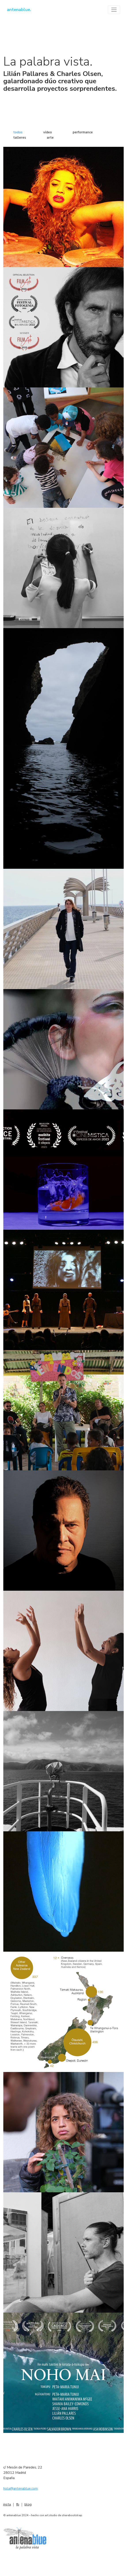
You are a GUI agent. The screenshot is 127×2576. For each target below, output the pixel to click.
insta (7, 2504)
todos (18, 132)
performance (83, 132)
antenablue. (19, 10)
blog (28, 2504)
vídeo (47, 132)
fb (17, 2504)
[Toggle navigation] (114, 9)
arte (50, 137)
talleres (19, 137)
